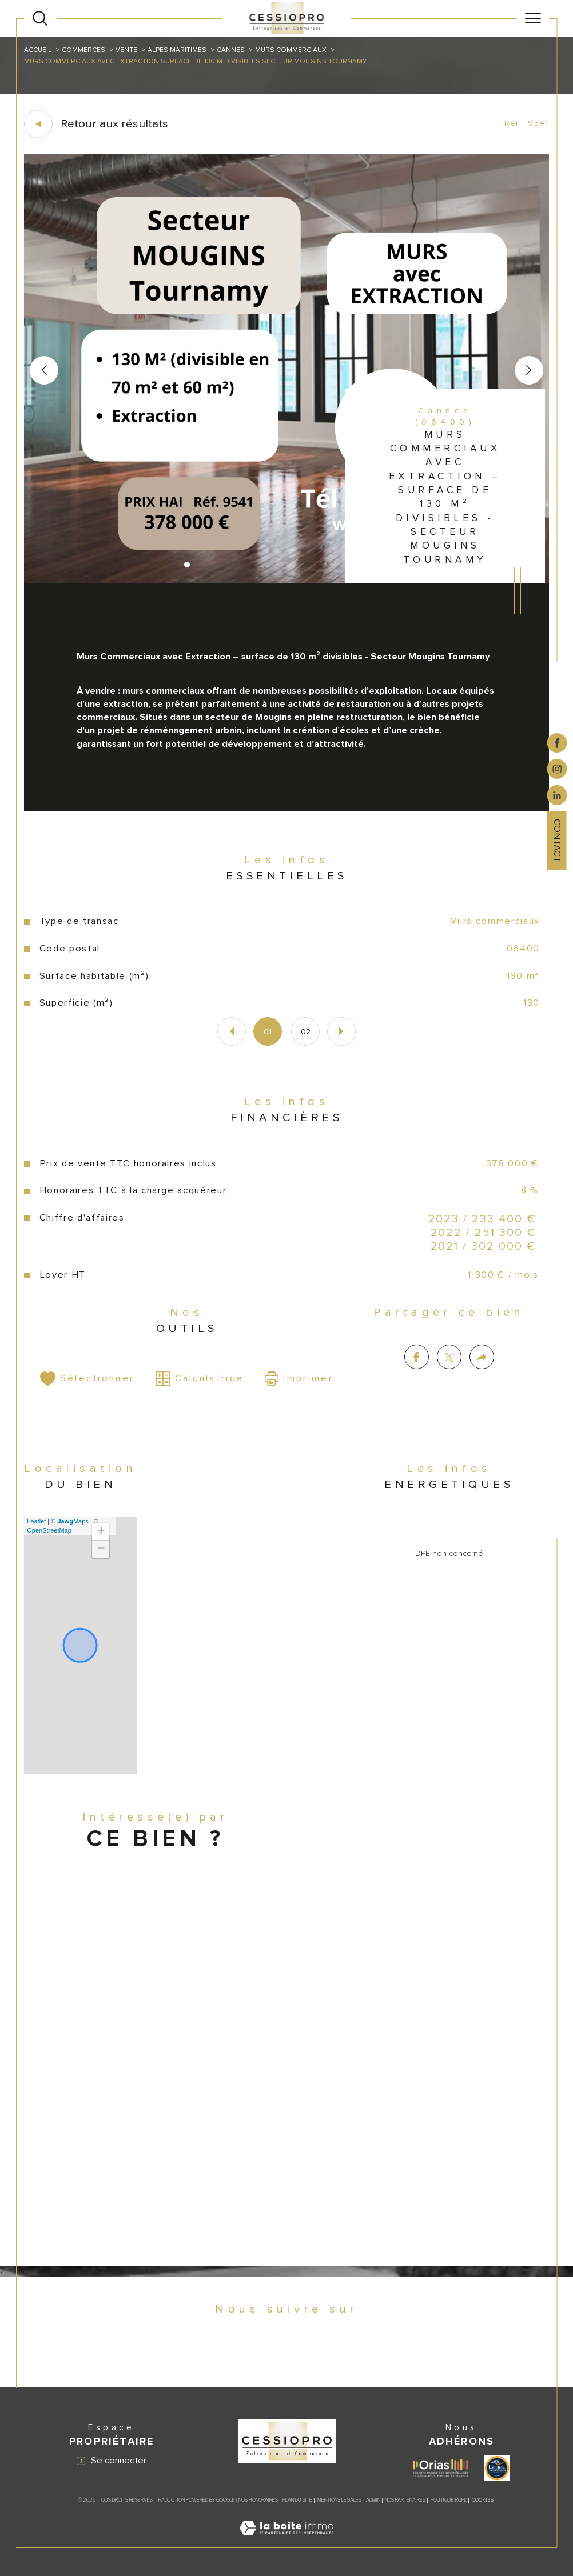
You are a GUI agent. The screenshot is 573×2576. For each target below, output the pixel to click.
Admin (373, 2500)
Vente (126, 50)
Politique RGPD (449, 2500)
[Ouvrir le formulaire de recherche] (40, 18)
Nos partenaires (405, 2500)
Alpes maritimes (177, 50)
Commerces (83, 50)
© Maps (70, 1521)
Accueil (37, 50)
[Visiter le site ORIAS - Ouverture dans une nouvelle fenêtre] (440, 2468)
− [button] (101, 1549)
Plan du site (297, 2500)
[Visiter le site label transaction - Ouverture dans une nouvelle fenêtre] (497, 2468)
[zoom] (286, 581)
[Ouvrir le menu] (533, 18)
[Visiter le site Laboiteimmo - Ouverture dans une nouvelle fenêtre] (286, 2541)
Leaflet (36, 1521)
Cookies (483, 2500)
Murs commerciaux (291, 50)
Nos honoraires (258, 2500)
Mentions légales (339, 2500)
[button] (529, 370)
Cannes (231, 50)
